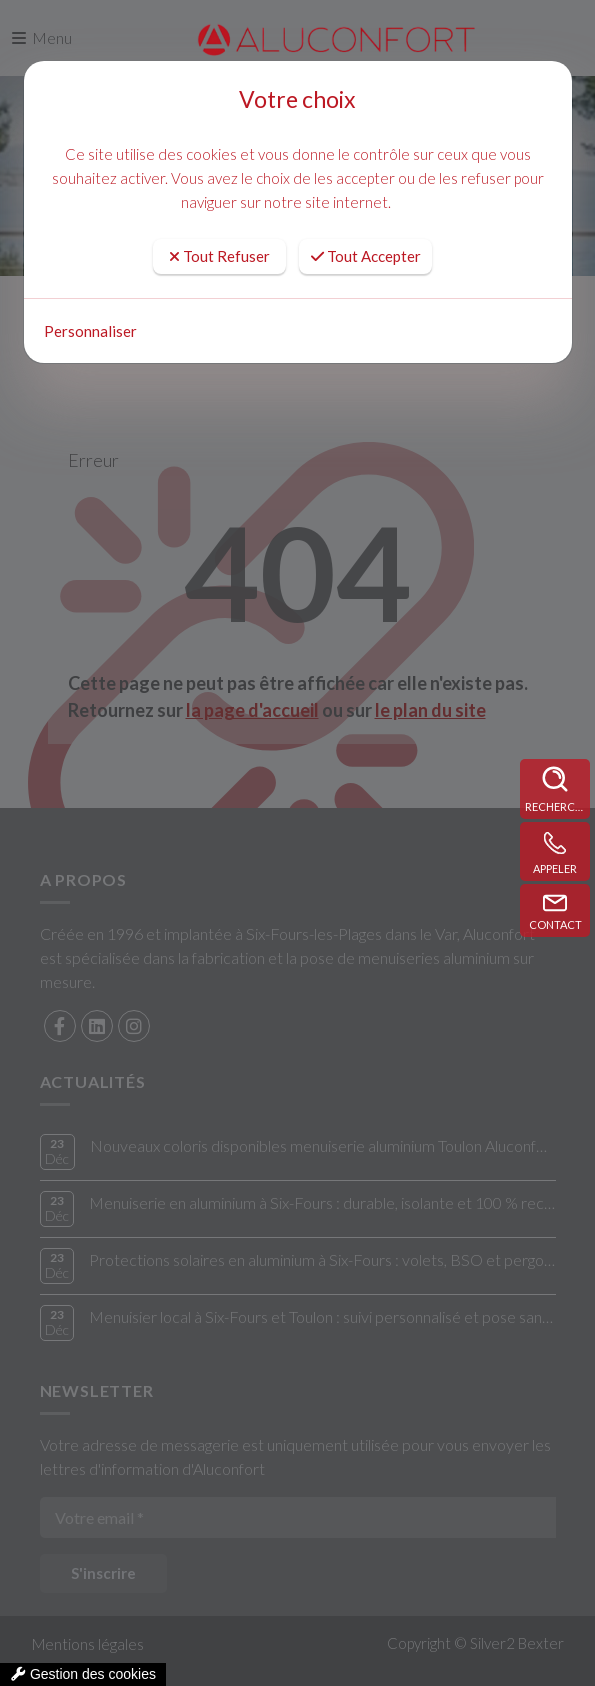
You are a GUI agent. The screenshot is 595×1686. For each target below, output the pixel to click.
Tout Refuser (219, 256)
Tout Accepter (366, 256)
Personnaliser (90, 331)
